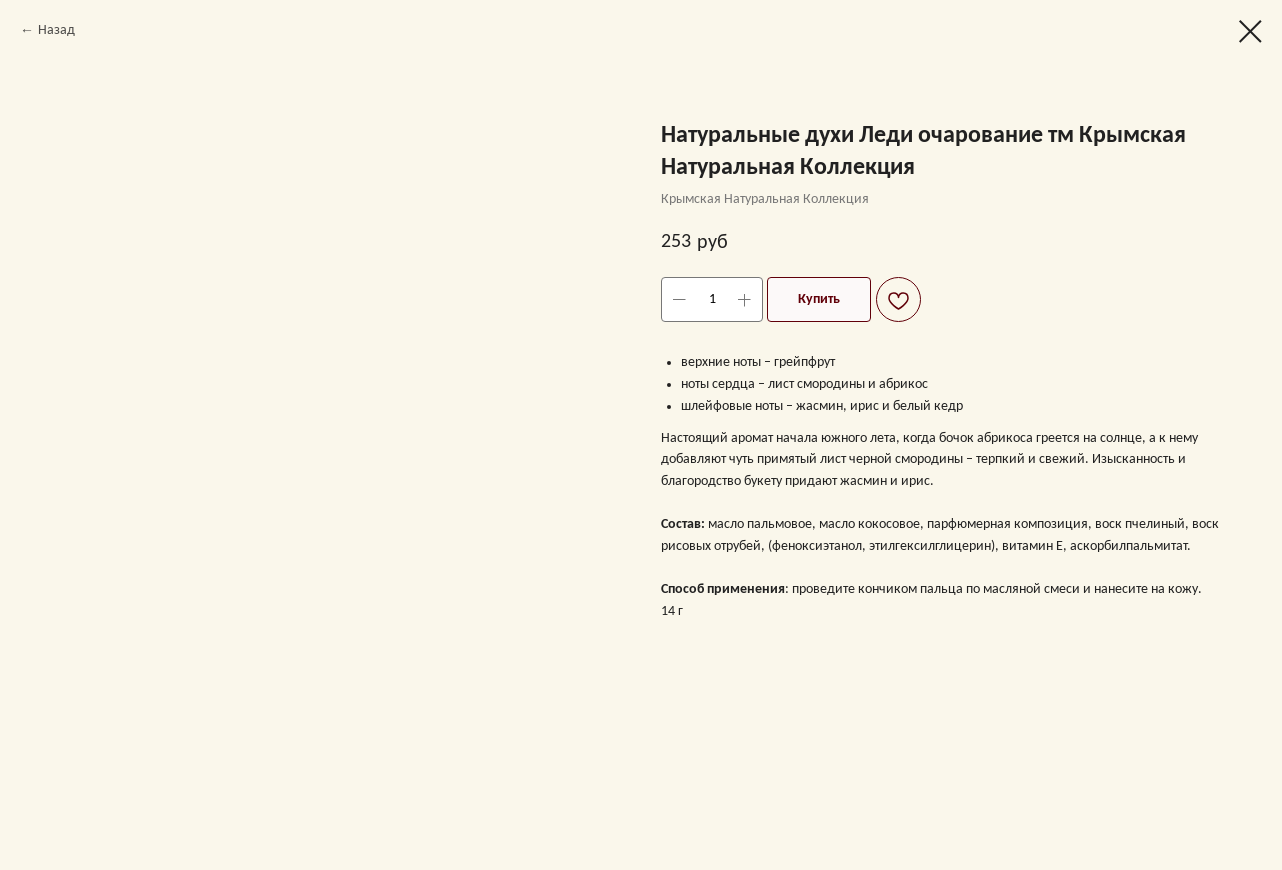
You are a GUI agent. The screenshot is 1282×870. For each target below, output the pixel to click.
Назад (56, 30)
